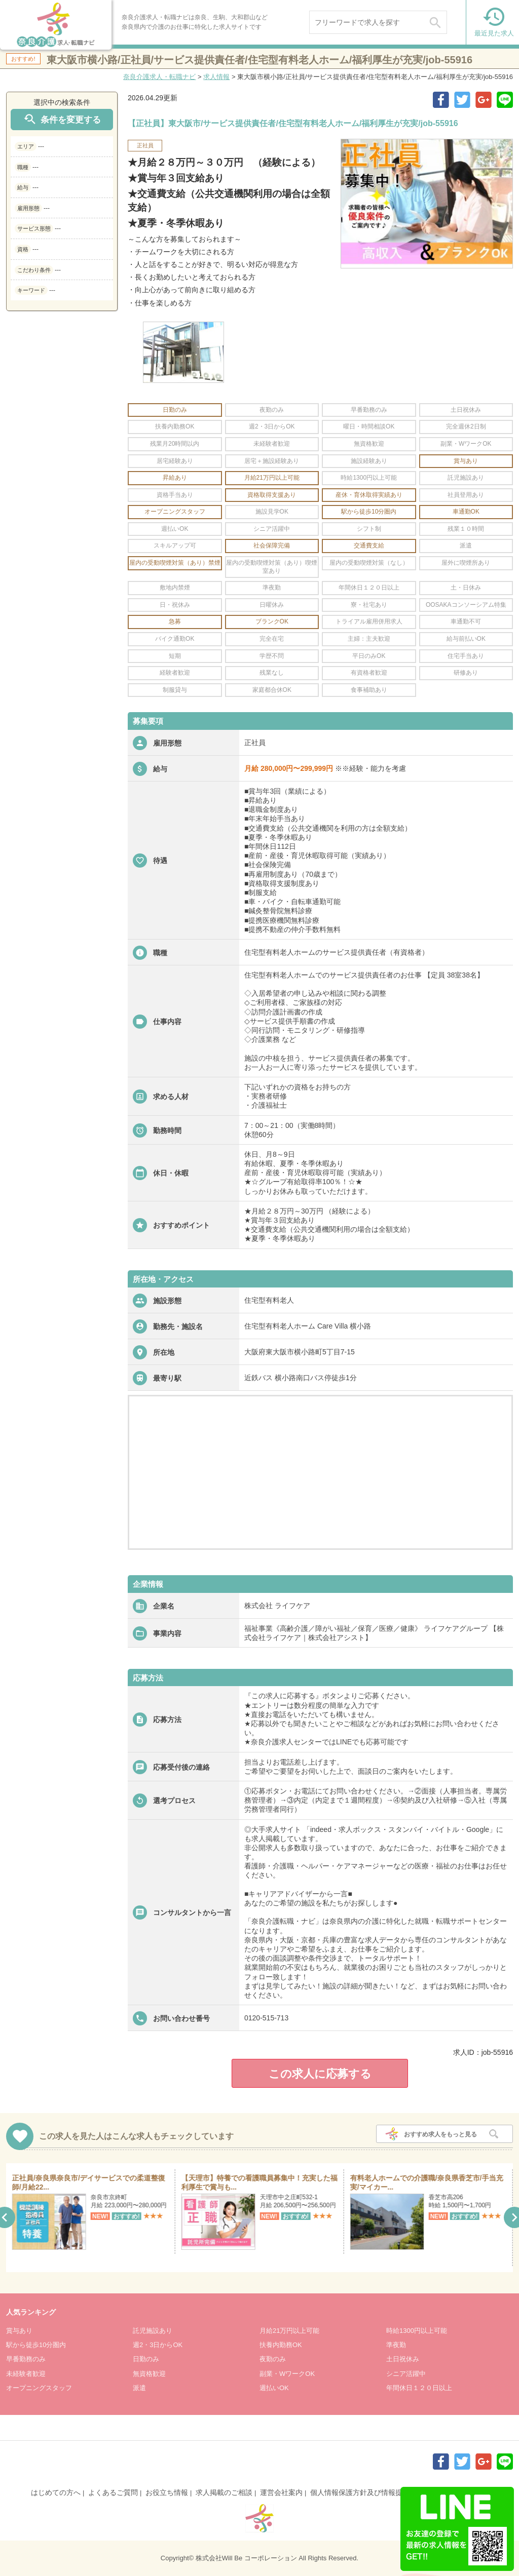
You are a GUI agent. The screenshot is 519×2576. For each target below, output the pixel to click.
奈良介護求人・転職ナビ (159, 77)
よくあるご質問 (113, 2492)
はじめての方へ (56, 2492)
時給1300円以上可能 (416, 2330)
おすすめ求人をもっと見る (440, 2134)
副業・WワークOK (287, 2373)
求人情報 (216, 77)
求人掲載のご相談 (224, 2492)
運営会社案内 (281, 2492)
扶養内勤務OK (281, 2345)
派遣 (139, 2388)
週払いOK (274, 2388)
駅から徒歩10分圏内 (36, 2345)
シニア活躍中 (406, 2373)
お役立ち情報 (166, 2492)
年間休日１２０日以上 (419, 2388)
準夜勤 (396, 2345)
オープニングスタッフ (39, 2388)
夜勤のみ (273, 2359)
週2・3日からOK (157, 2345)
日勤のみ (146, 2359)
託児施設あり (152, 2330)
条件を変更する (62, 119)
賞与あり (19, 2330)
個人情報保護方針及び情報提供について (374, 2492)
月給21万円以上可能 (289, 2330)
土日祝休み (402, 2359)
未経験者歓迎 (26, 2373)
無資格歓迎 (149, 2373)
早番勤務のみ (26, 2359)
